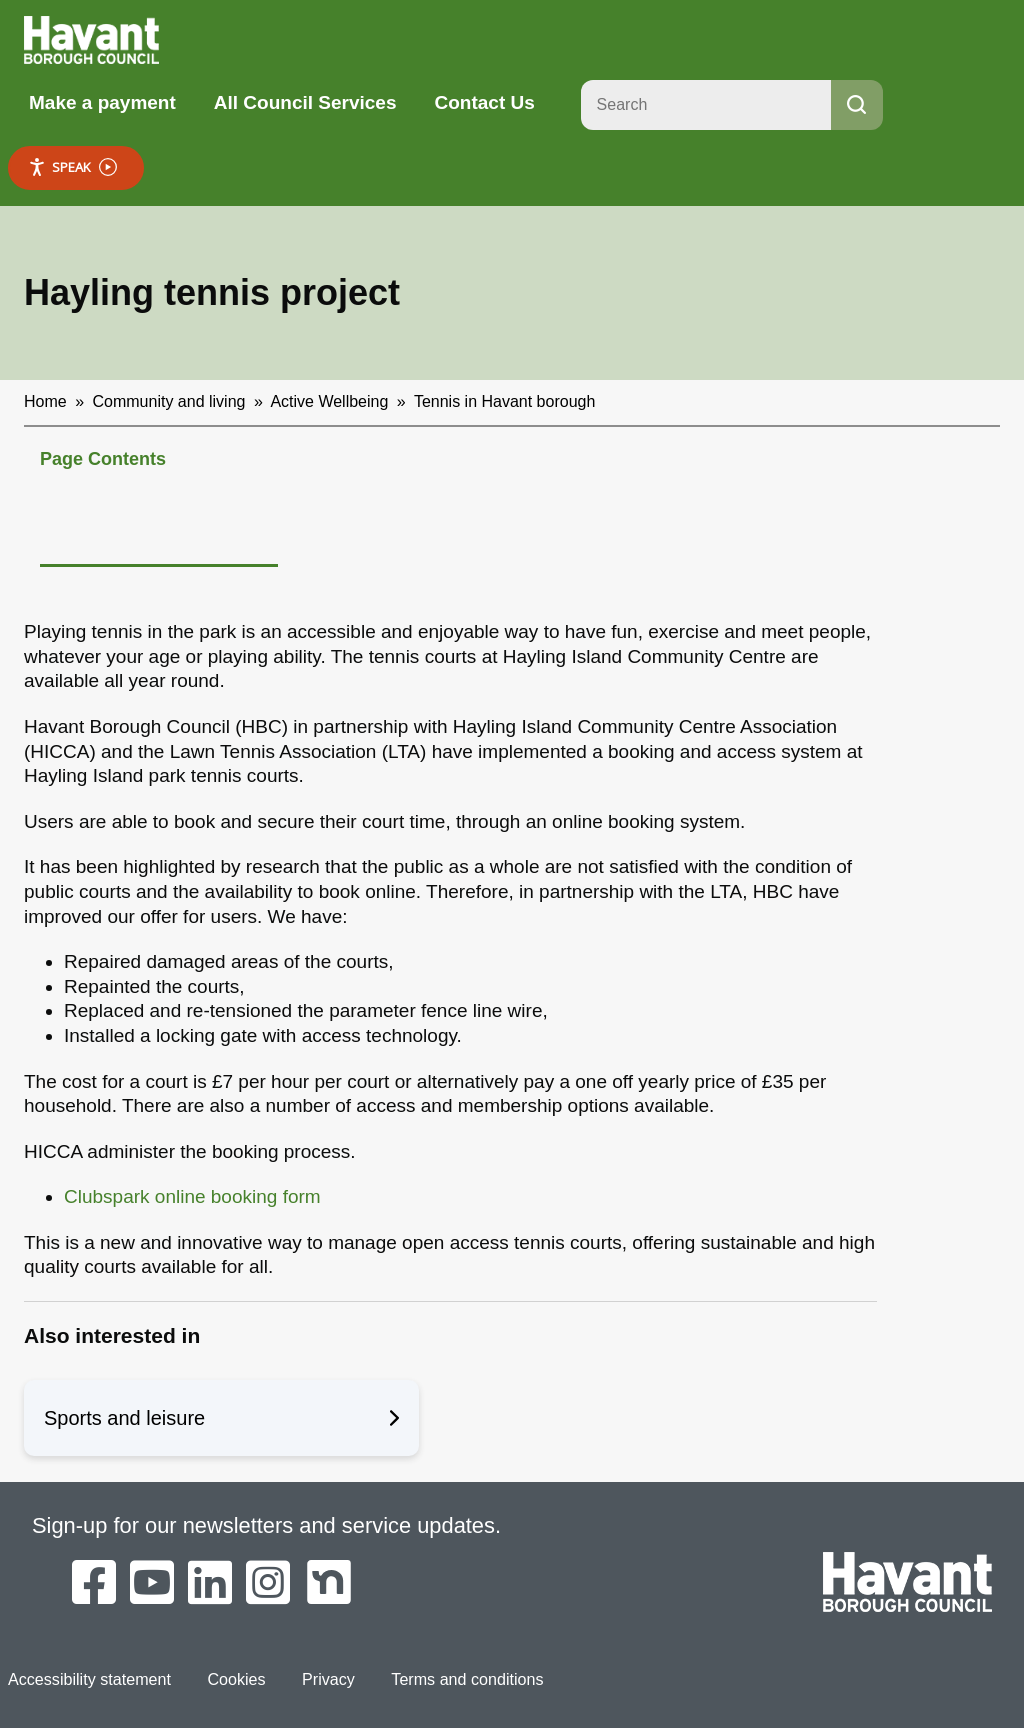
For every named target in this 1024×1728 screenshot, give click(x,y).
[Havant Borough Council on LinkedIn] (210, 1584)
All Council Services (305, 102)
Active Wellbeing (329, 401)
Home (45, 401)
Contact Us (484, 102)
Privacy (327, 1678)
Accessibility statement (89, 1678)
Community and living (169, 401)
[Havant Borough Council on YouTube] (152, 1584)
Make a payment (102, 102)
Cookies (235, 1678)
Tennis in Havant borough (504, 401)
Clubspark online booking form (192, 1196)
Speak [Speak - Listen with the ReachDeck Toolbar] (72, 167)
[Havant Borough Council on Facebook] (94, 1584)
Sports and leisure (221, 1418)
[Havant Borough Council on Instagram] (268, 1584)
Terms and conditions (464, 1678)
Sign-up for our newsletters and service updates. (268, 1525)
